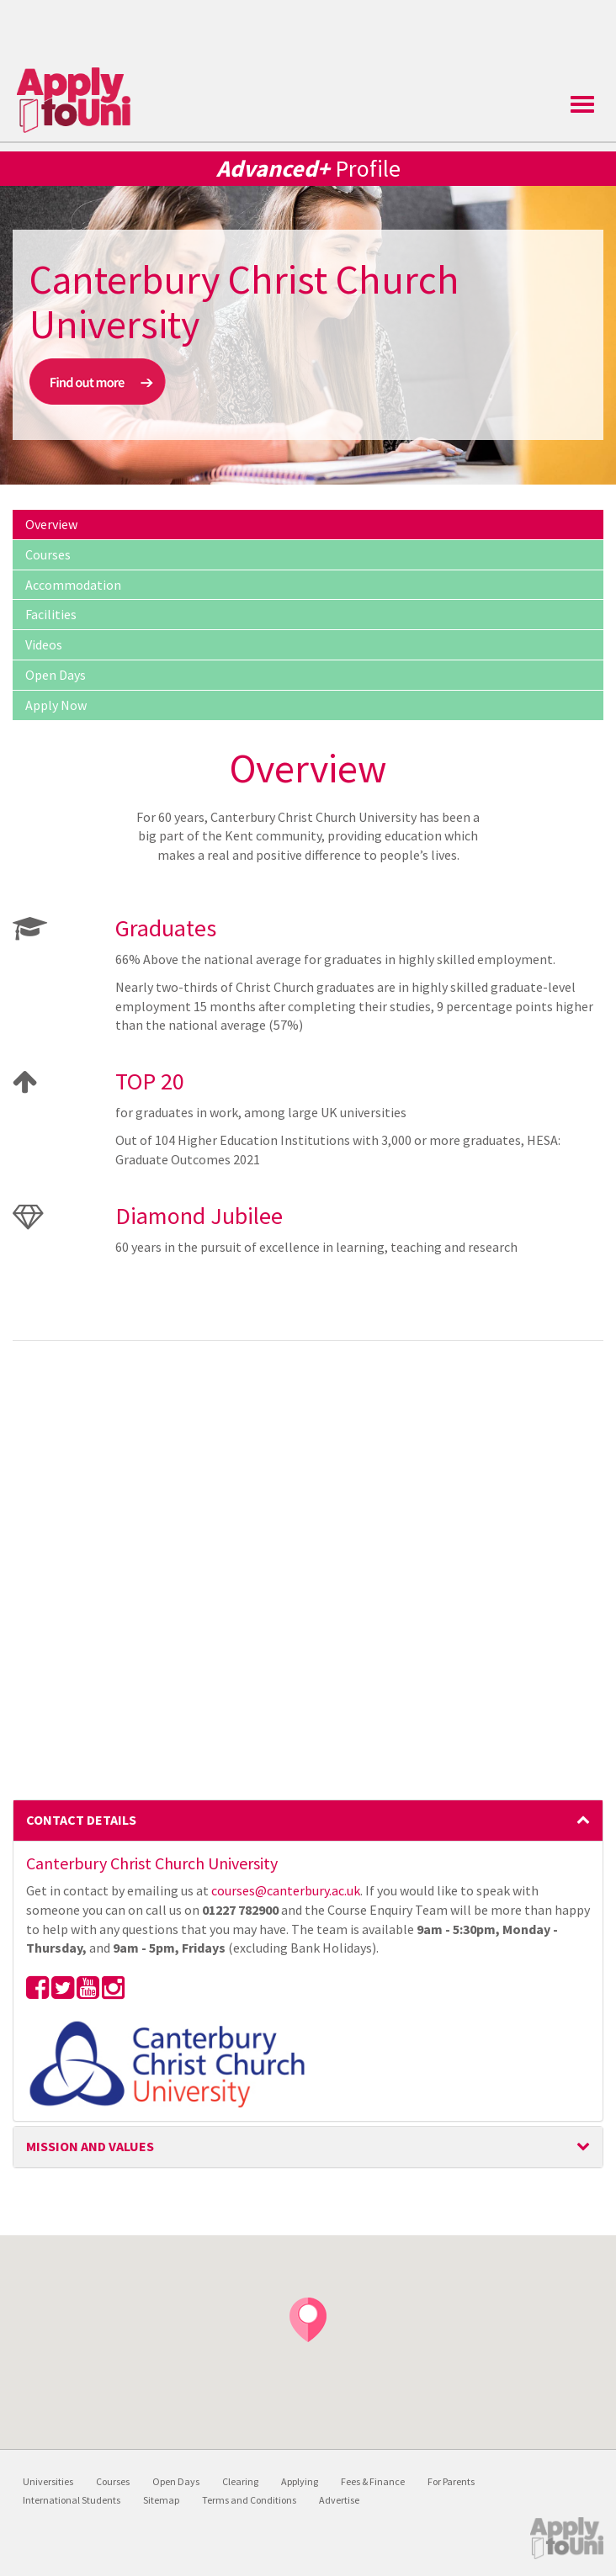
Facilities (51, 614)
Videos (43, 644)
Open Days (55, 674)
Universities (48, 2481)
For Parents (451, 2481)
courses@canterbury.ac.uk (285, 1890)
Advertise (339, 2500)
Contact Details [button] (308, 1819)
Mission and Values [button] (308, 2146)
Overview (51, 524)
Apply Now (56, 705)
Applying (299, 2481)
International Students (71, 2500)
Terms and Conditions (249, 2500)
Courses (48, 554)
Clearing (240, 2481)
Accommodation (73, 584)
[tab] (308, 1820)
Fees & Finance (373, 2481)
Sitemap (161, 2500)
